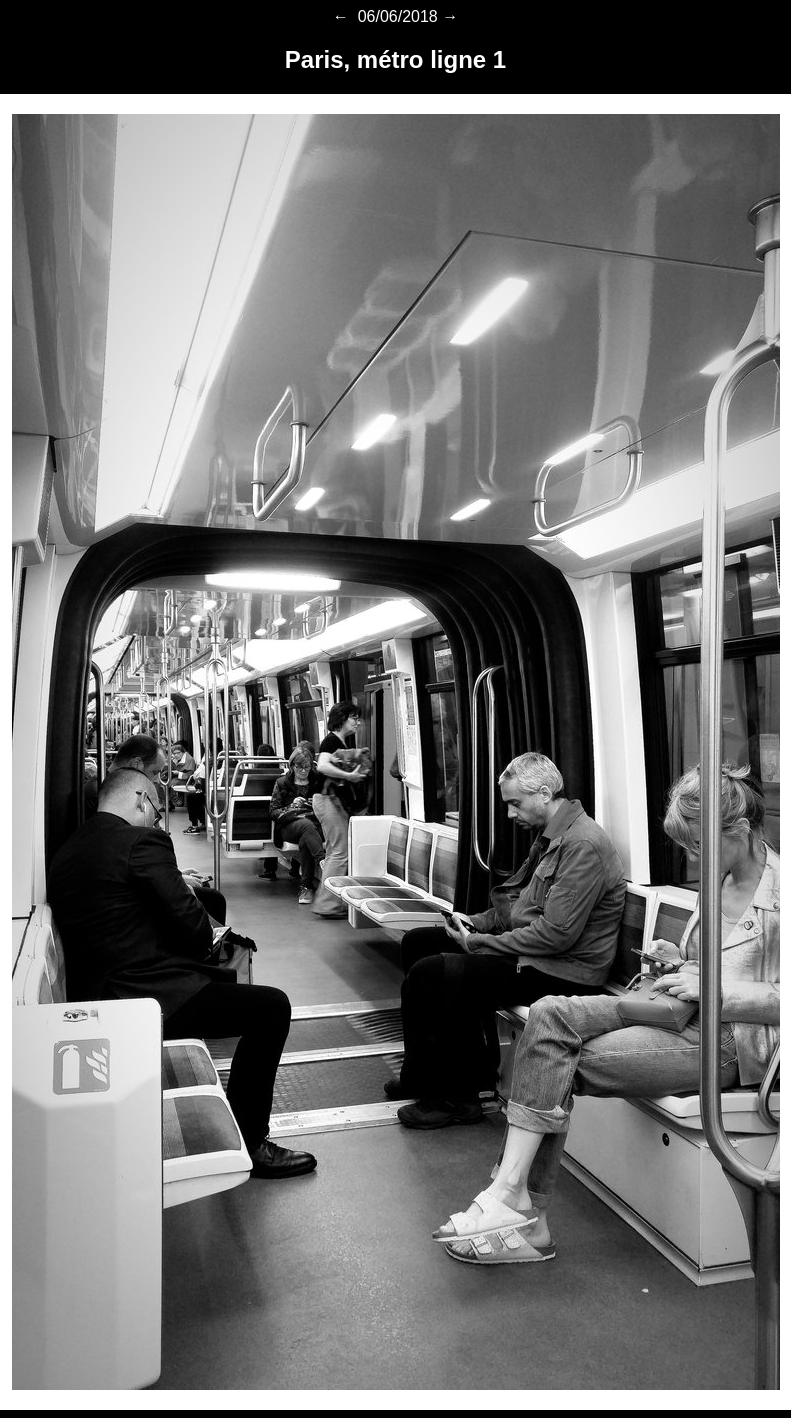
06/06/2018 (395, 16)
